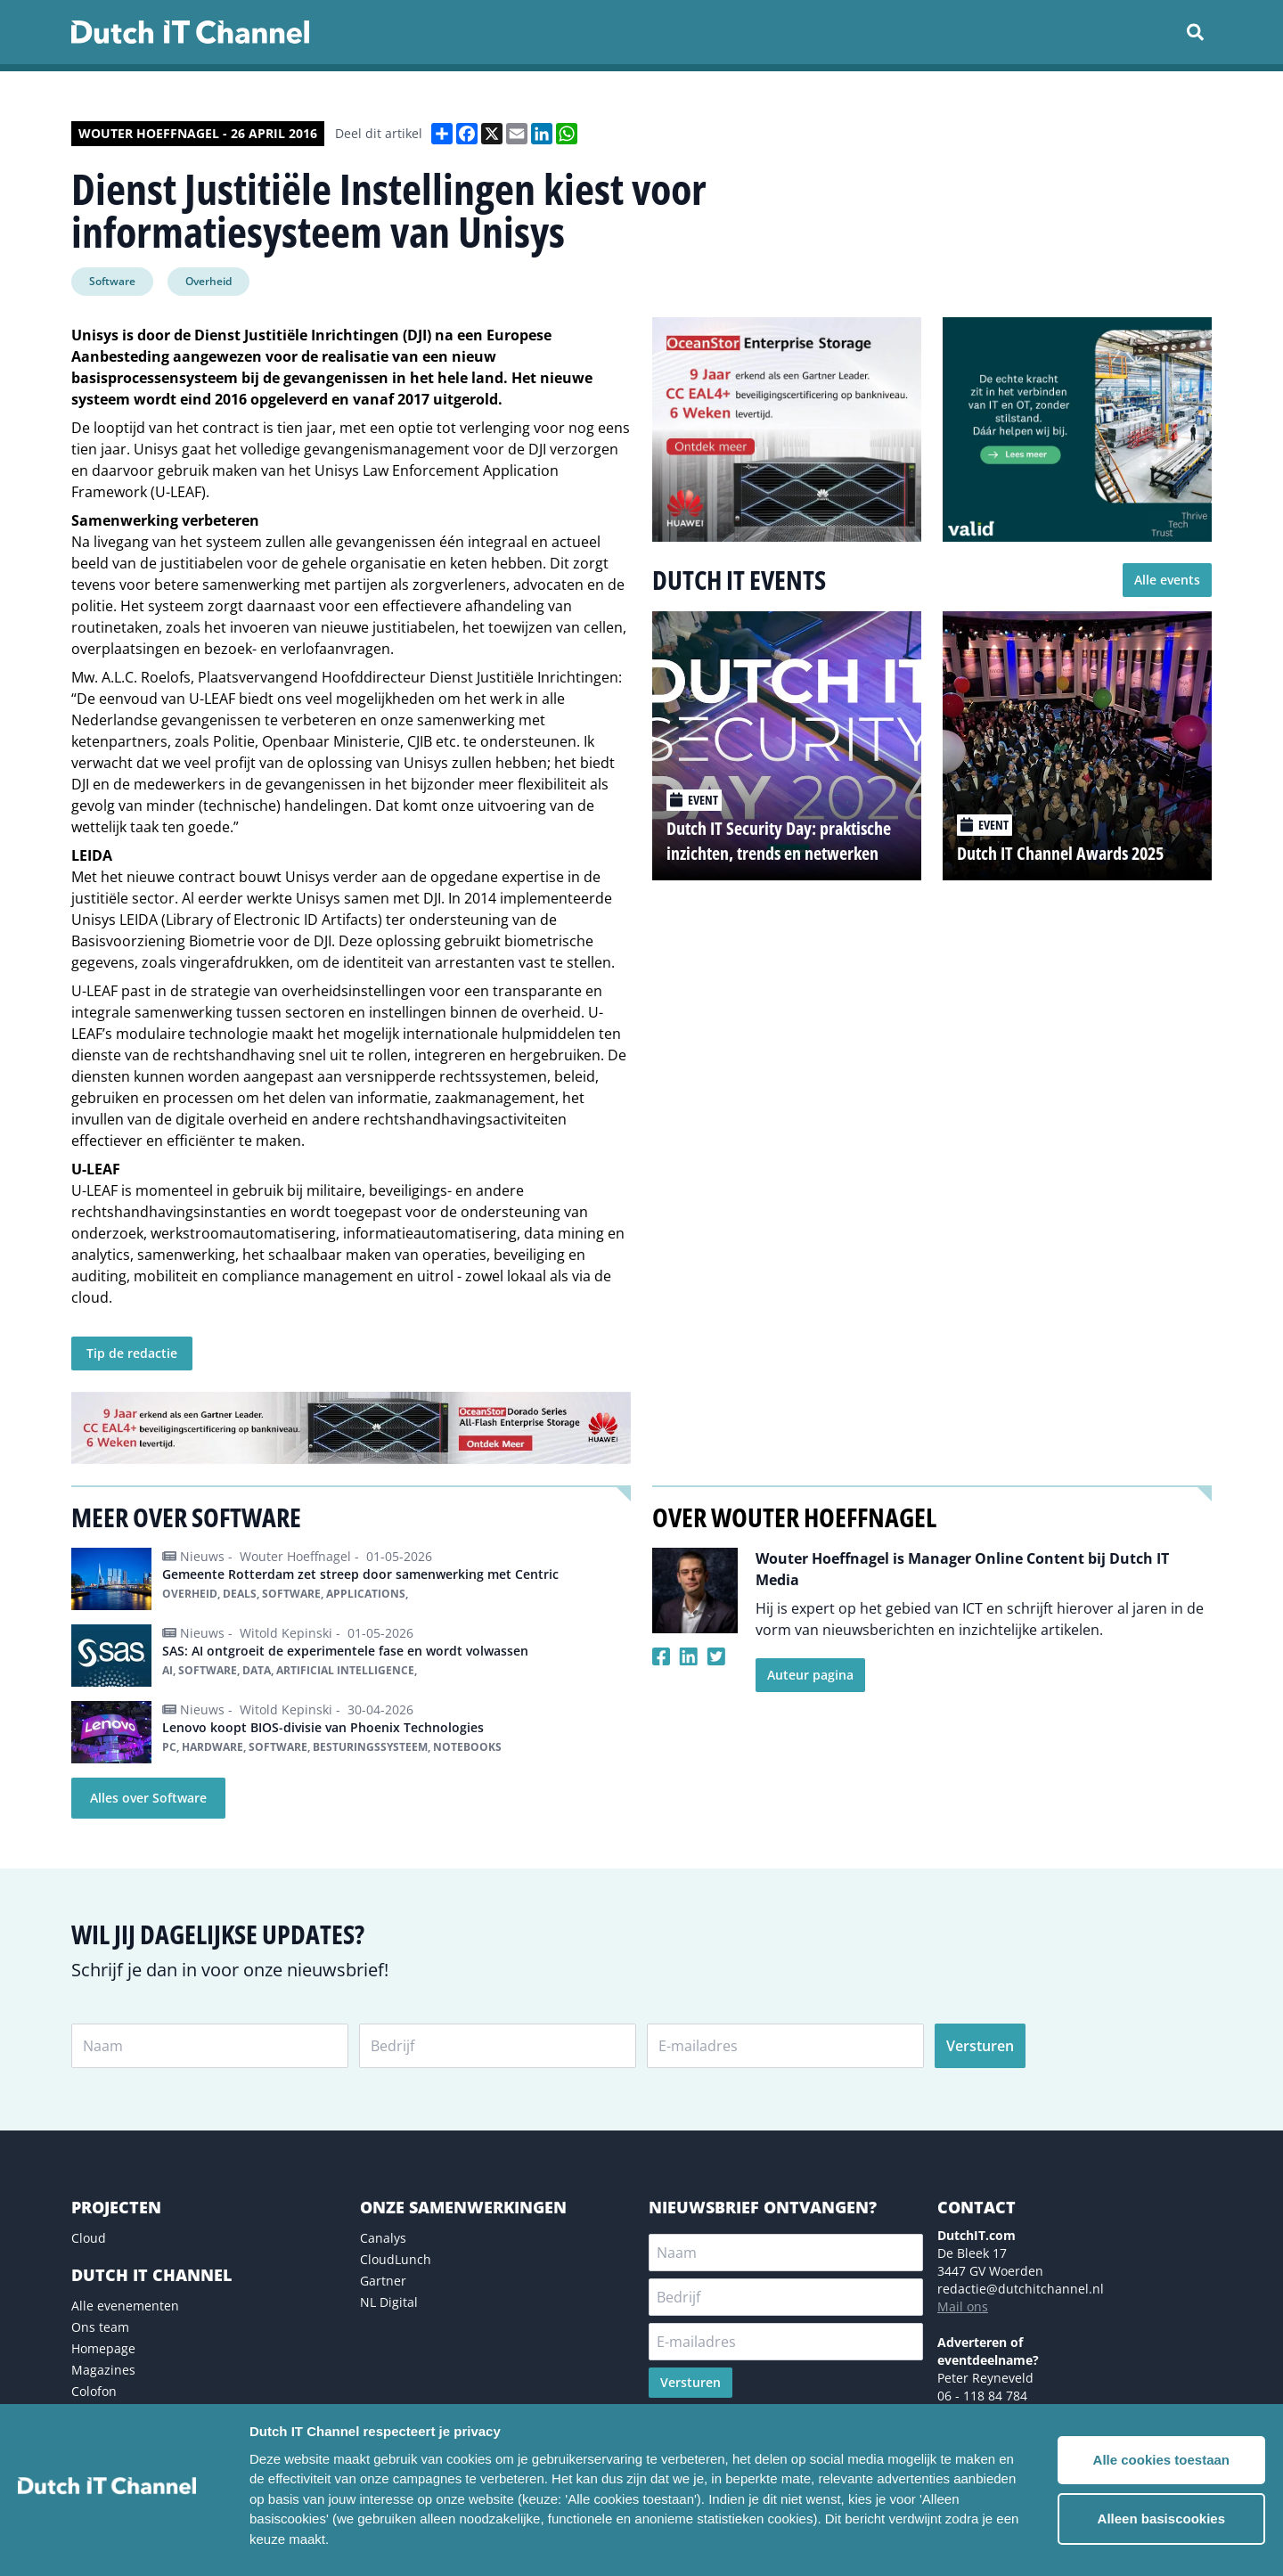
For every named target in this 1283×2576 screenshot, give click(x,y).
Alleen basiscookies (1161, 2518)
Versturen (980, 2046)
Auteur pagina (810, 1674)
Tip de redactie (131, 1353)
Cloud (88, 2237)
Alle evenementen (125, 2305)
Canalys (383, 2237)
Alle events (1167, 579)
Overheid (208, 281)
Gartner (383, 2280)
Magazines (103, 2369)
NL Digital (389, 2302)
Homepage (103, 2348)
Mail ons (962, 2306)
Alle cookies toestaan (1161, 2459)
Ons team (100, 2326)
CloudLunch (395, 2259)
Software (112, 281)
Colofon (94, 2391)
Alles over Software (148, 1797)
